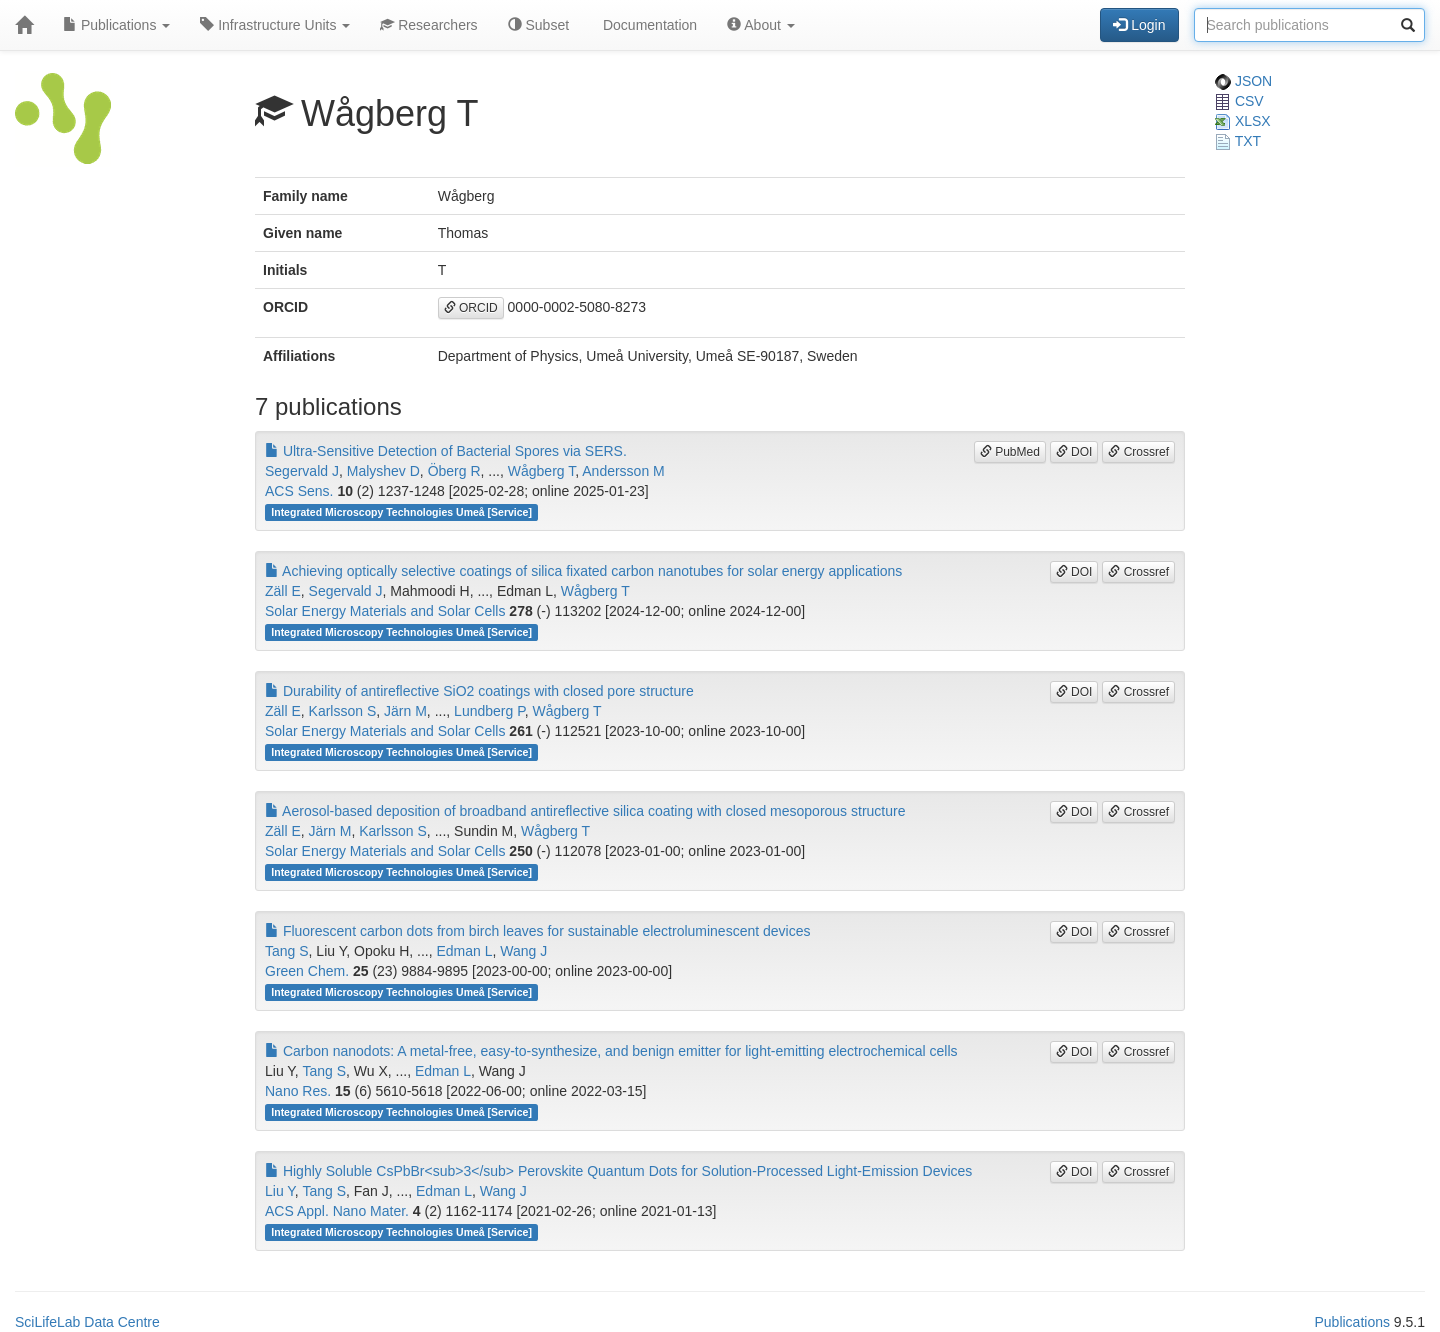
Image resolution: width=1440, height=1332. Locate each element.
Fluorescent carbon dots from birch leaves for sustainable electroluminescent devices (537, 931)
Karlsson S (343, 711)
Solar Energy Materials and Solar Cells (385, 611)
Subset (538, 25)
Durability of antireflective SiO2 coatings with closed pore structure (479, 691)
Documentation (648, 25)
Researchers (428, 25)
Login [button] (1139, 25)
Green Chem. (307, 971)
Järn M (405, 711)
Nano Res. (298, 1091)
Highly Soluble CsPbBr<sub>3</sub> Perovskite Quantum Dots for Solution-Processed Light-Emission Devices (618, 1171)
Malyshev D (383, 471)
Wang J (523, 951)
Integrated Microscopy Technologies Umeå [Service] (401, 512)
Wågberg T (541, 471)
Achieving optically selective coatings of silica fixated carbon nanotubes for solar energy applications (583, 571)
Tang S (287, 951)
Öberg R (454, 471)
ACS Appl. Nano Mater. (337, 1211)
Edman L (464, 951)
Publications (116, 25)
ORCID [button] (471, 308)
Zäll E (283, 591)
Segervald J (302, 471)
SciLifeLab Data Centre (87, 1322)
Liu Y (280, 1191)
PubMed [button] (1010, 452)
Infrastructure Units (275, 25)
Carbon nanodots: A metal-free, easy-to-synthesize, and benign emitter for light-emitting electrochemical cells (611, 1051)
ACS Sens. (299, 491)
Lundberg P (489, 711)
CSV (1239, 101)
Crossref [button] (1138, 452)
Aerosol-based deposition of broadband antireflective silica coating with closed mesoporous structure (585, 811)
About (761, 25)
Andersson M (623, 471)
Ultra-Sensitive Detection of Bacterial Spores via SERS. (446, 451)
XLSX (1243, 121)
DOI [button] (1074, 452)
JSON (1243, 81)
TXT (1238, 141)
